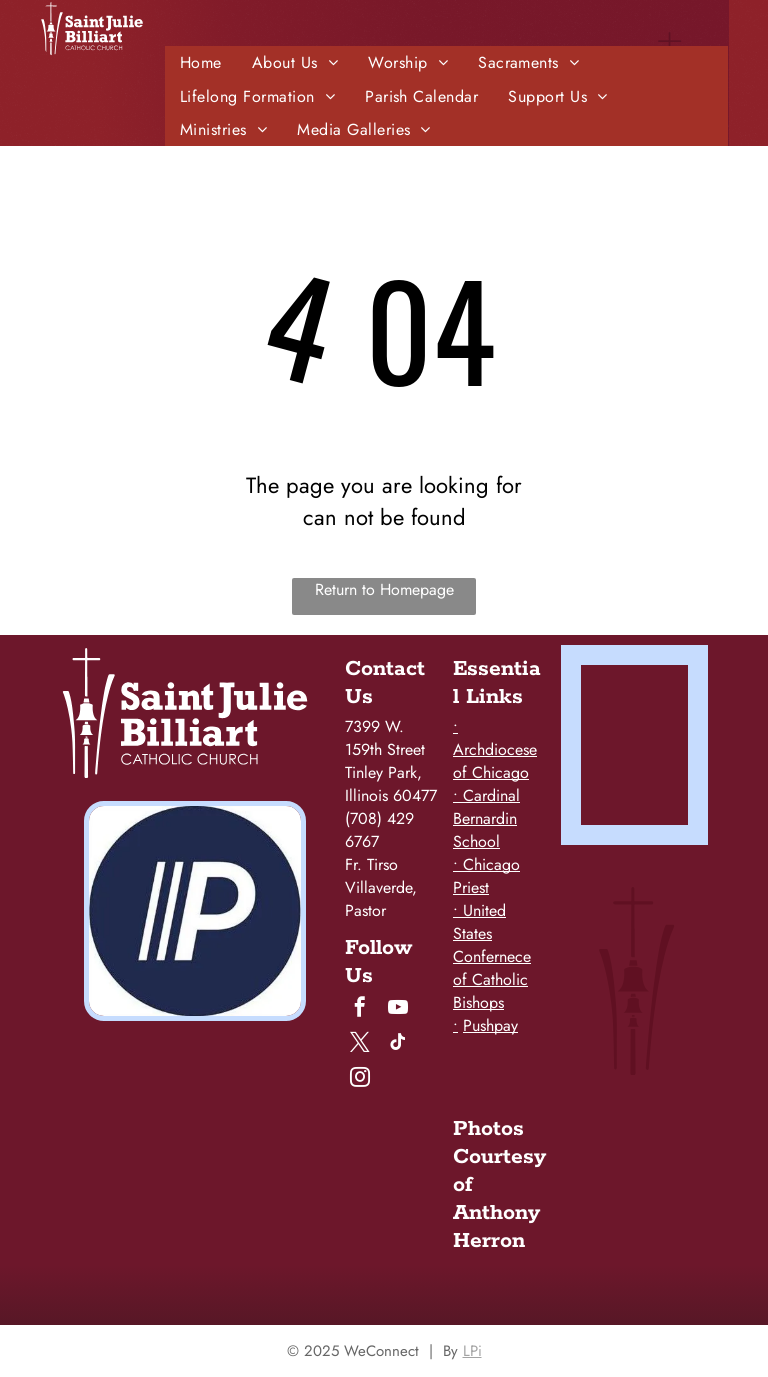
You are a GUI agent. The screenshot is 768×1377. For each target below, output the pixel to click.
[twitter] (360, 1044)
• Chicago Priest (486, 876)
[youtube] (398, 1009)
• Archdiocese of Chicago (495, 749)
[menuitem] (201, 62)
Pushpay (490, 1025)
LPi (472, 1351)
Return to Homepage (384, 589)
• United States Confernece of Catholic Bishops (492, 956)
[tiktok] (398, 1044)
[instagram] (360, 1079)
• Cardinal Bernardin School (486, 818)
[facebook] (360, 1009)
